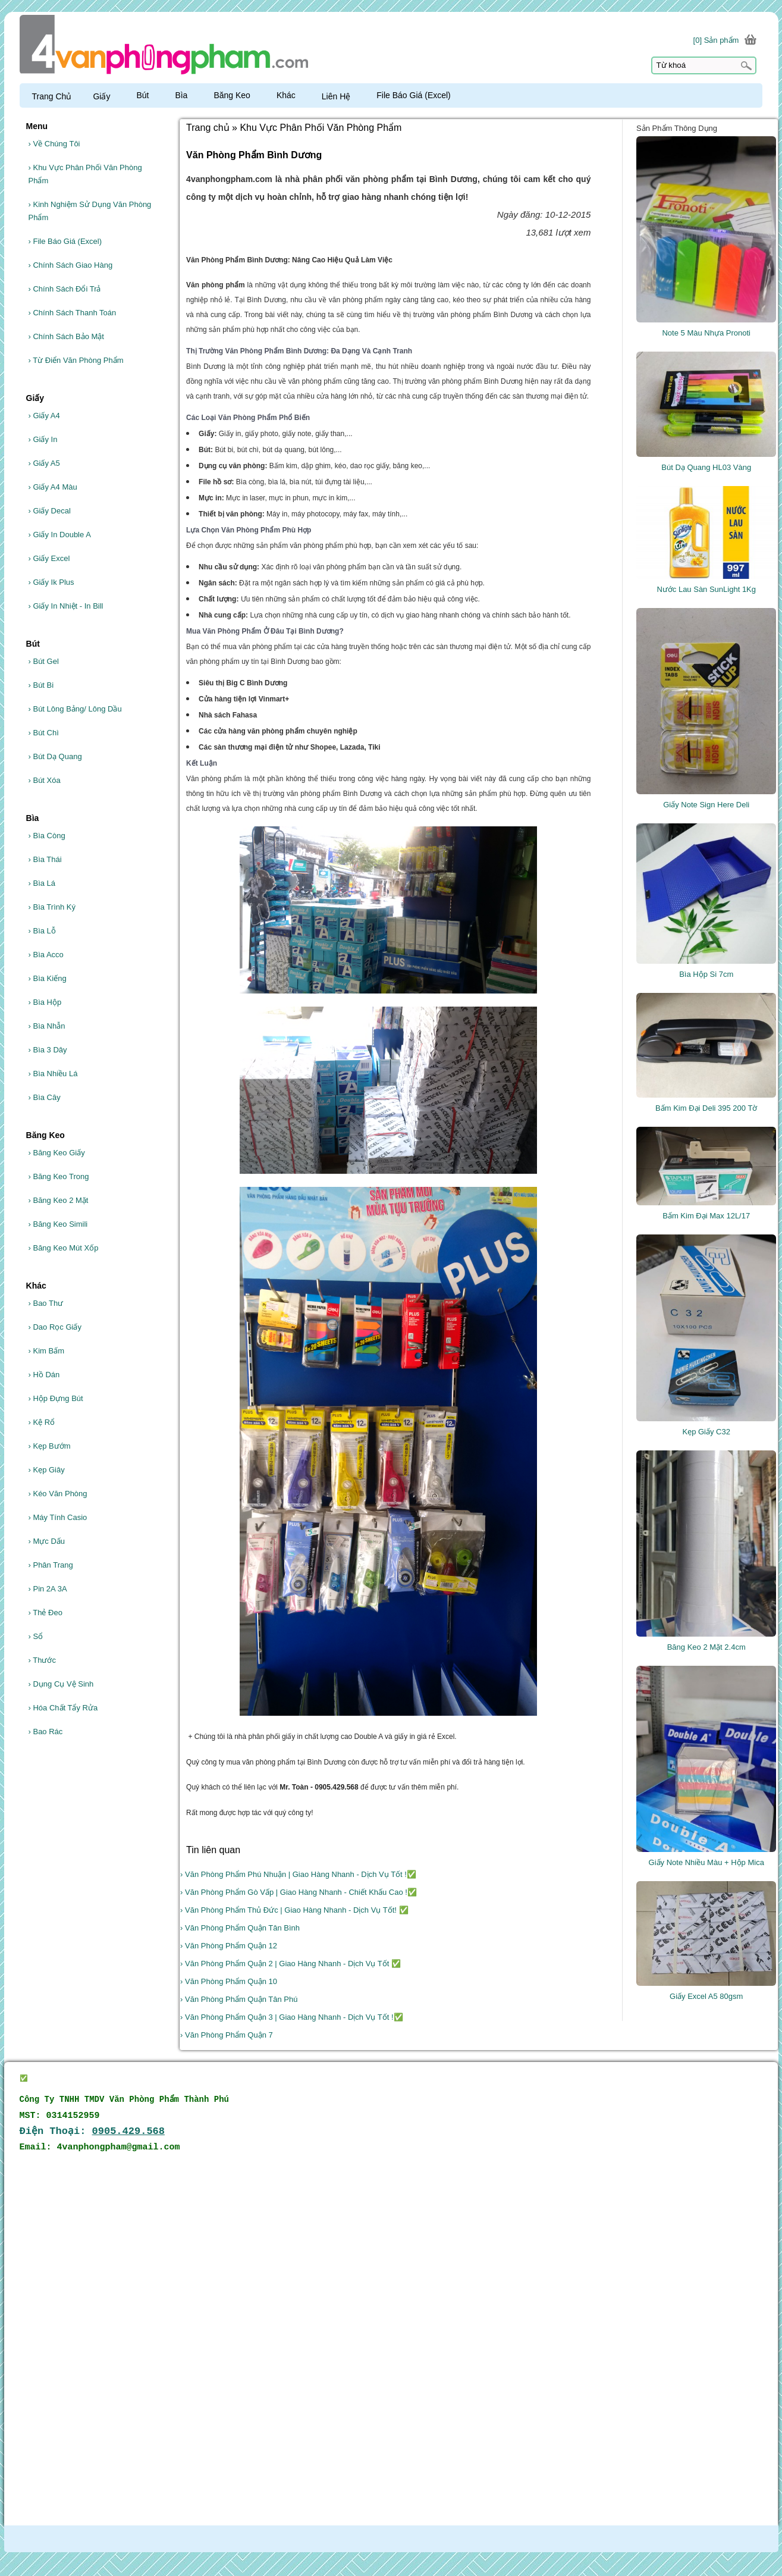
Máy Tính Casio (58, 1517)
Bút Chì (44, 732)
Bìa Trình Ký (52, 906)
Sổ (36, 1636)
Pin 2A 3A (48, 1588)
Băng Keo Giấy (57, 1152)
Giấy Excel (49, 558)
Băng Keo (237, 95)
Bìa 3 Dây (48, 1049)
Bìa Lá (42, 883)
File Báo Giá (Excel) (65, 241)
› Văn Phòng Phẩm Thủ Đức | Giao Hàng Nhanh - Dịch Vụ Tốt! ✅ (294, 1910)
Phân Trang (51, 1564)
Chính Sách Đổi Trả (65, 288)
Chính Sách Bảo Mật (66, 336)
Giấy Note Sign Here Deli (706, 804)
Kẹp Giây (47, 1469)
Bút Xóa (45, 780)
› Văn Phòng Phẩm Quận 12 (228, 1945)
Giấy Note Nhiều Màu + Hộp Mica (706, 1862)
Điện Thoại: (92, 2131)
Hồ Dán (44, 1374)
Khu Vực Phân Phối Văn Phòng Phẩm (85, 174)
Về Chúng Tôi (54, 143)
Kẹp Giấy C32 (706, 1431)
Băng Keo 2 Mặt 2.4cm (706, 1647)
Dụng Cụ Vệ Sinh (61, 1683)
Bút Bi (41, 685)
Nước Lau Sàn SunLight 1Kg (706, 589)
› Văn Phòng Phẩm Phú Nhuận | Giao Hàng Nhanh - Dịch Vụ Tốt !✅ (298, 1874)
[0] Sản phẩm (716, 40)
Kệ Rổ (42, 1422)
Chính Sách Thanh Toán (73, 312)
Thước (42, 1660)
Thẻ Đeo (45, 1612)
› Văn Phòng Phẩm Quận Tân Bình (240, 1927)
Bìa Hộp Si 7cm (706, 974)
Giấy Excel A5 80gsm (706, 1996)
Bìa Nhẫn (47, 1025)
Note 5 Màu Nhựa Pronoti (706, 332)
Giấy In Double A (60, 534)
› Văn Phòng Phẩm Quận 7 (226, 2034)
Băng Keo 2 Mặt (59, 1200)
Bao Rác (46, 1731)
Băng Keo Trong (59, 1176)
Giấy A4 (44, 415)
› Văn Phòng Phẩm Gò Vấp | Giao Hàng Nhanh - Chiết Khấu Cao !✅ (298, 1892)
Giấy (107, 96)
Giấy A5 (44, 463)
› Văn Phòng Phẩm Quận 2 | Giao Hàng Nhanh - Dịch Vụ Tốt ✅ (290, 1963)
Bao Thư (46, 1303)
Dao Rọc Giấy (55, 1327)
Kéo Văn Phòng (58, 1493)
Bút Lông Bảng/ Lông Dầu (75, 708)
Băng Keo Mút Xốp (64, 1247)
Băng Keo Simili (58, 1224)
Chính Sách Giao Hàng (71, 265)
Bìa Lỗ (42, 930)
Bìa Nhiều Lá (53, 1073)
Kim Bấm (46, 1350)
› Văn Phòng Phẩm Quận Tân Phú (238, 1999)
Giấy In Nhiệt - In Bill (66, 605)
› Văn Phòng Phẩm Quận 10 (228, 1981)
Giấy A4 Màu (53, 486)
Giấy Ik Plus (51, 582)
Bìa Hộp (45, 1002)
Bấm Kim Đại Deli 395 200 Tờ (706, 1108)
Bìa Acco (46, 954)
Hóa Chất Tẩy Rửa (63, 1707)
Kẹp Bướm (50, 1445)
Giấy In (43, 439)
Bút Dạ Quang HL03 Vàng (706, 467)
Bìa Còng (47, 835)
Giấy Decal (50, 510)
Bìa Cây (45, 1097)
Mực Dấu (47, 1541)
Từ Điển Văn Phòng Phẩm (76, 360)
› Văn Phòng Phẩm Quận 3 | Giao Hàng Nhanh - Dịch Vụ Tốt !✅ (291, 2017)
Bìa (186, 95)
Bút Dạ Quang (55, 756)
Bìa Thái (45, 859)
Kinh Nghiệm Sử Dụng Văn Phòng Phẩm (90, 211)
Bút (147, 95)
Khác (291, 95)
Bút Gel (44, 661)
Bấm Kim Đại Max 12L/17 (706, 1215)
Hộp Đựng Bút (56, 1398)
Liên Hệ (341, 96)
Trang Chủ (52, 96)
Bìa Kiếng (48, 978)
